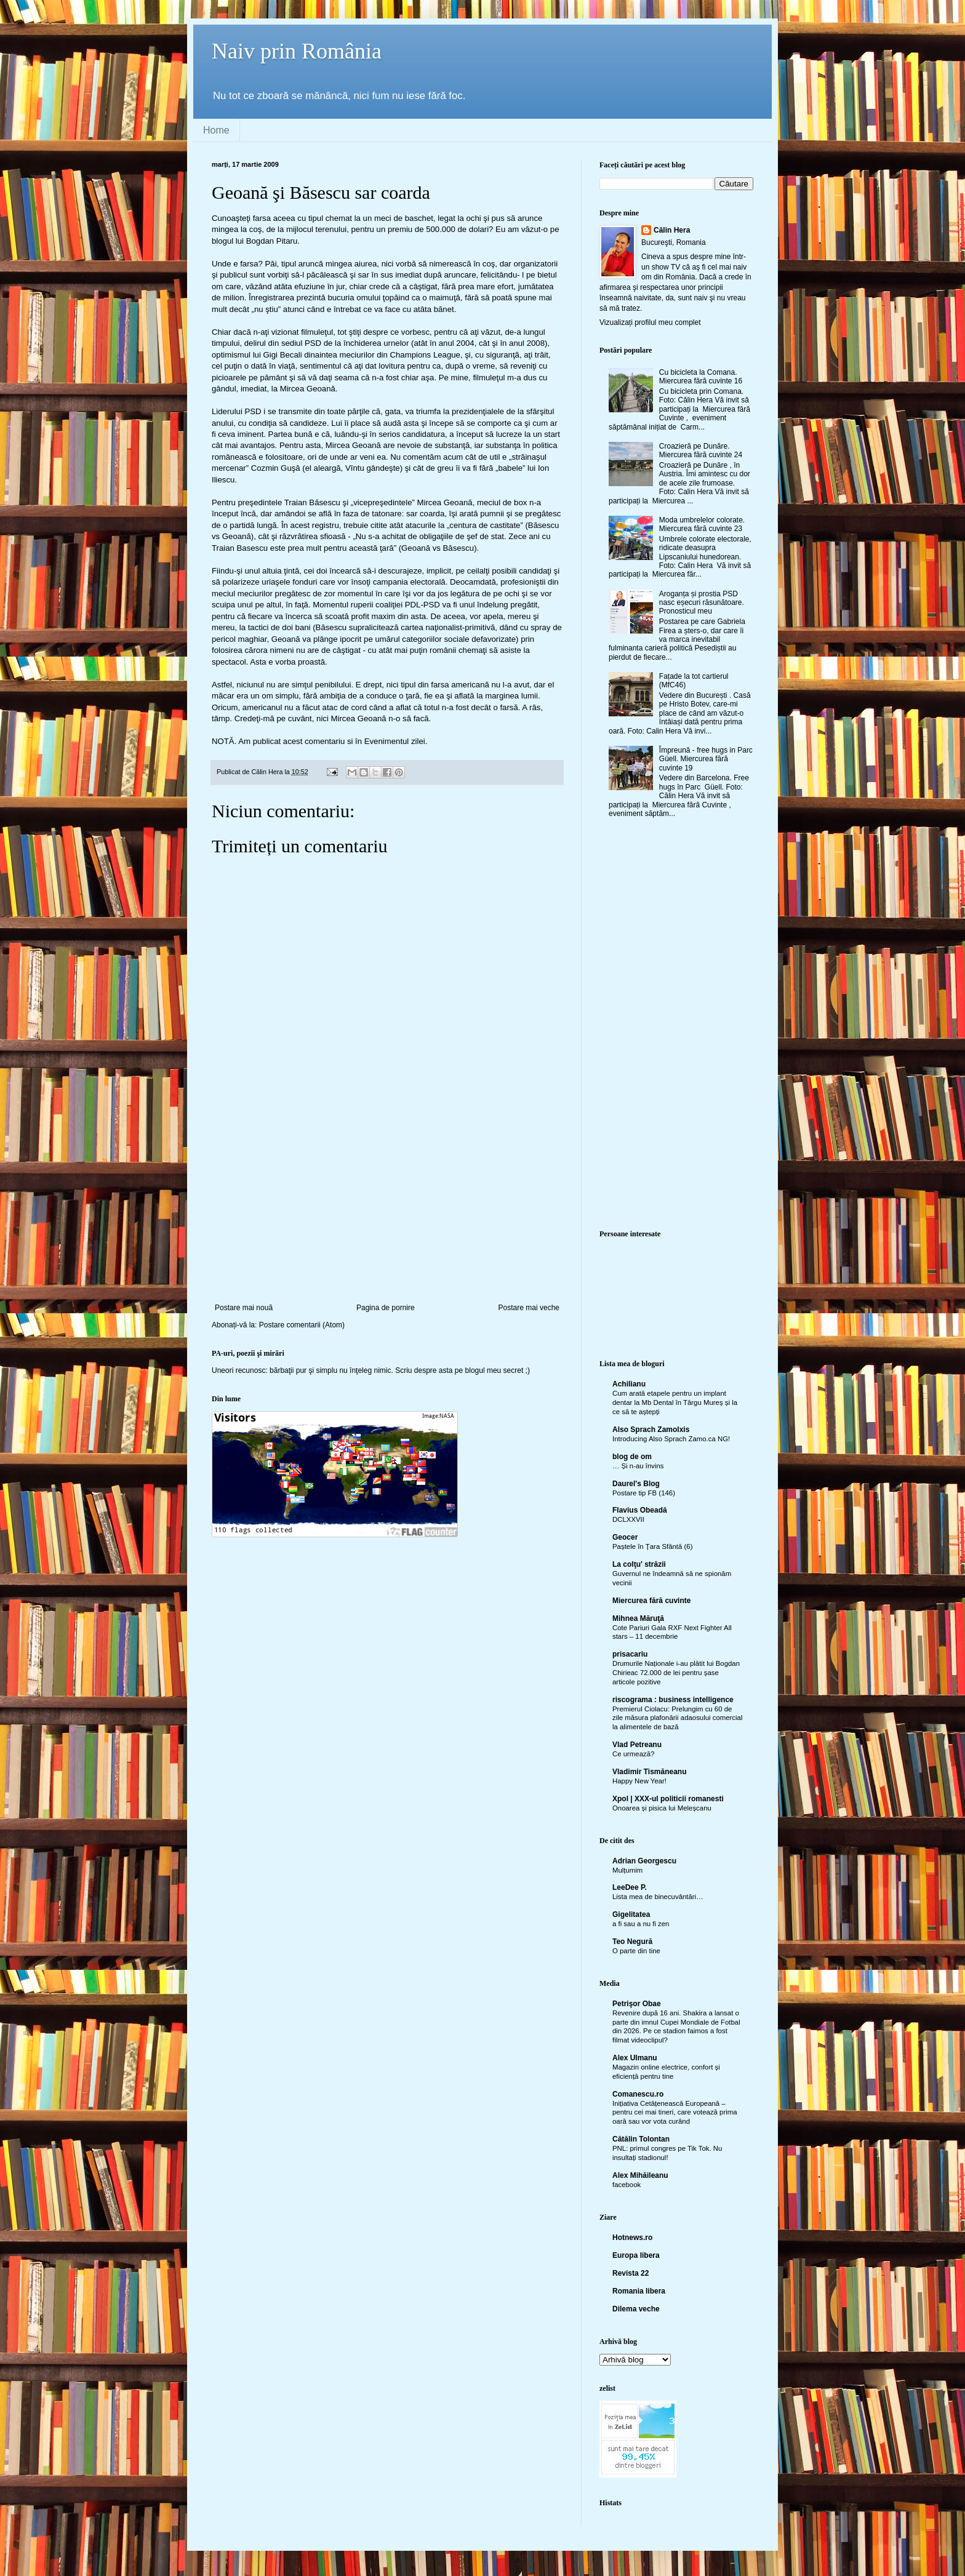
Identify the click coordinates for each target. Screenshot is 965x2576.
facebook (626, 2184)
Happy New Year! (639, 1781)
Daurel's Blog (636, 1483)
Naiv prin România (297, 51)
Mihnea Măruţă (638, 1618)
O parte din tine (636, 1950)
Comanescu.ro (637, 2094)
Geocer (625, 1537)
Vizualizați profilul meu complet (650, 322)
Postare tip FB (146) (643, 1493)
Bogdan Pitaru (272, 241)
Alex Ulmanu (634, 2058)
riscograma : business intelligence (673, 1699)
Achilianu (629, 1384)
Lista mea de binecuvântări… (657, 1896)
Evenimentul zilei (394, 741)
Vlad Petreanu (637, 1744)
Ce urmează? (633, 1754)
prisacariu (629, 1654)
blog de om (632, 1456)
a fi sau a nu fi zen (640, 1923)
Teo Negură (632, 1941)
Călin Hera (672, 230)
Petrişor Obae (636, 2003)
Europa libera (636, 2255)
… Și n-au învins (638, 1466)
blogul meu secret (494, 1370)
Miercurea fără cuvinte (651, 1600)
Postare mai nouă (244, 1307)
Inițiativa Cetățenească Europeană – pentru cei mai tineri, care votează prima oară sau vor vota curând (674, 2113)
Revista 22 (630, 2273)
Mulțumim (627, 1870)
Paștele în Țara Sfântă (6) (652, 1546)
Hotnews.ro (632, 2237)
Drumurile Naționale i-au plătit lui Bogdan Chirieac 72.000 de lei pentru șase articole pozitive (676, 1673)
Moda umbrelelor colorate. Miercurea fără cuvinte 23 (702, 524)
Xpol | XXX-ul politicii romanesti (668, 1798)
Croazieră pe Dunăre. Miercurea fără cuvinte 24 (700, 450)
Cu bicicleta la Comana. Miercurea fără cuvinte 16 (700, 376)
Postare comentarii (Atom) (302, 1325)
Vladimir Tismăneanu (649, 1771)
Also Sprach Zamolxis (650, 1429)
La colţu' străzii (639, 1564)
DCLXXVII (628, 1519)
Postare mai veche (529, 1307)
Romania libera (638, 2291)
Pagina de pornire (385, 1307)
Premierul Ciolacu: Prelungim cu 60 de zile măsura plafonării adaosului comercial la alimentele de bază (677, 1718)
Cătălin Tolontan (641, 2139)
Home (216, 130)
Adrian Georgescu (644, 1861)
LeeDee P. (629, 1887)
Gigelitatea (631, 1914)
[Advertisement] (387, 1211)
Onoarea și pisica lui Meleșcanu (661, 1808)
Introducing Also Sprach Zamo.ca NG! (671, 1438)
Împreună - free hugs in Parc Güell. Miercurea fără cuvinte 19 (706, 759)
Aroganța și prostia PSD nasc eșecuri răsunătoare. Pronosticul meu (701, 603)
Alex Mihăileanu (640, 2175)
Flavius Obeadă (639, 1510)
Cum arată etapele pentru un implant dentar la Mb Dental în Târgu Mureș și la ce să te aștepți (674, 1402)
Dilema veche (636, 2309)
